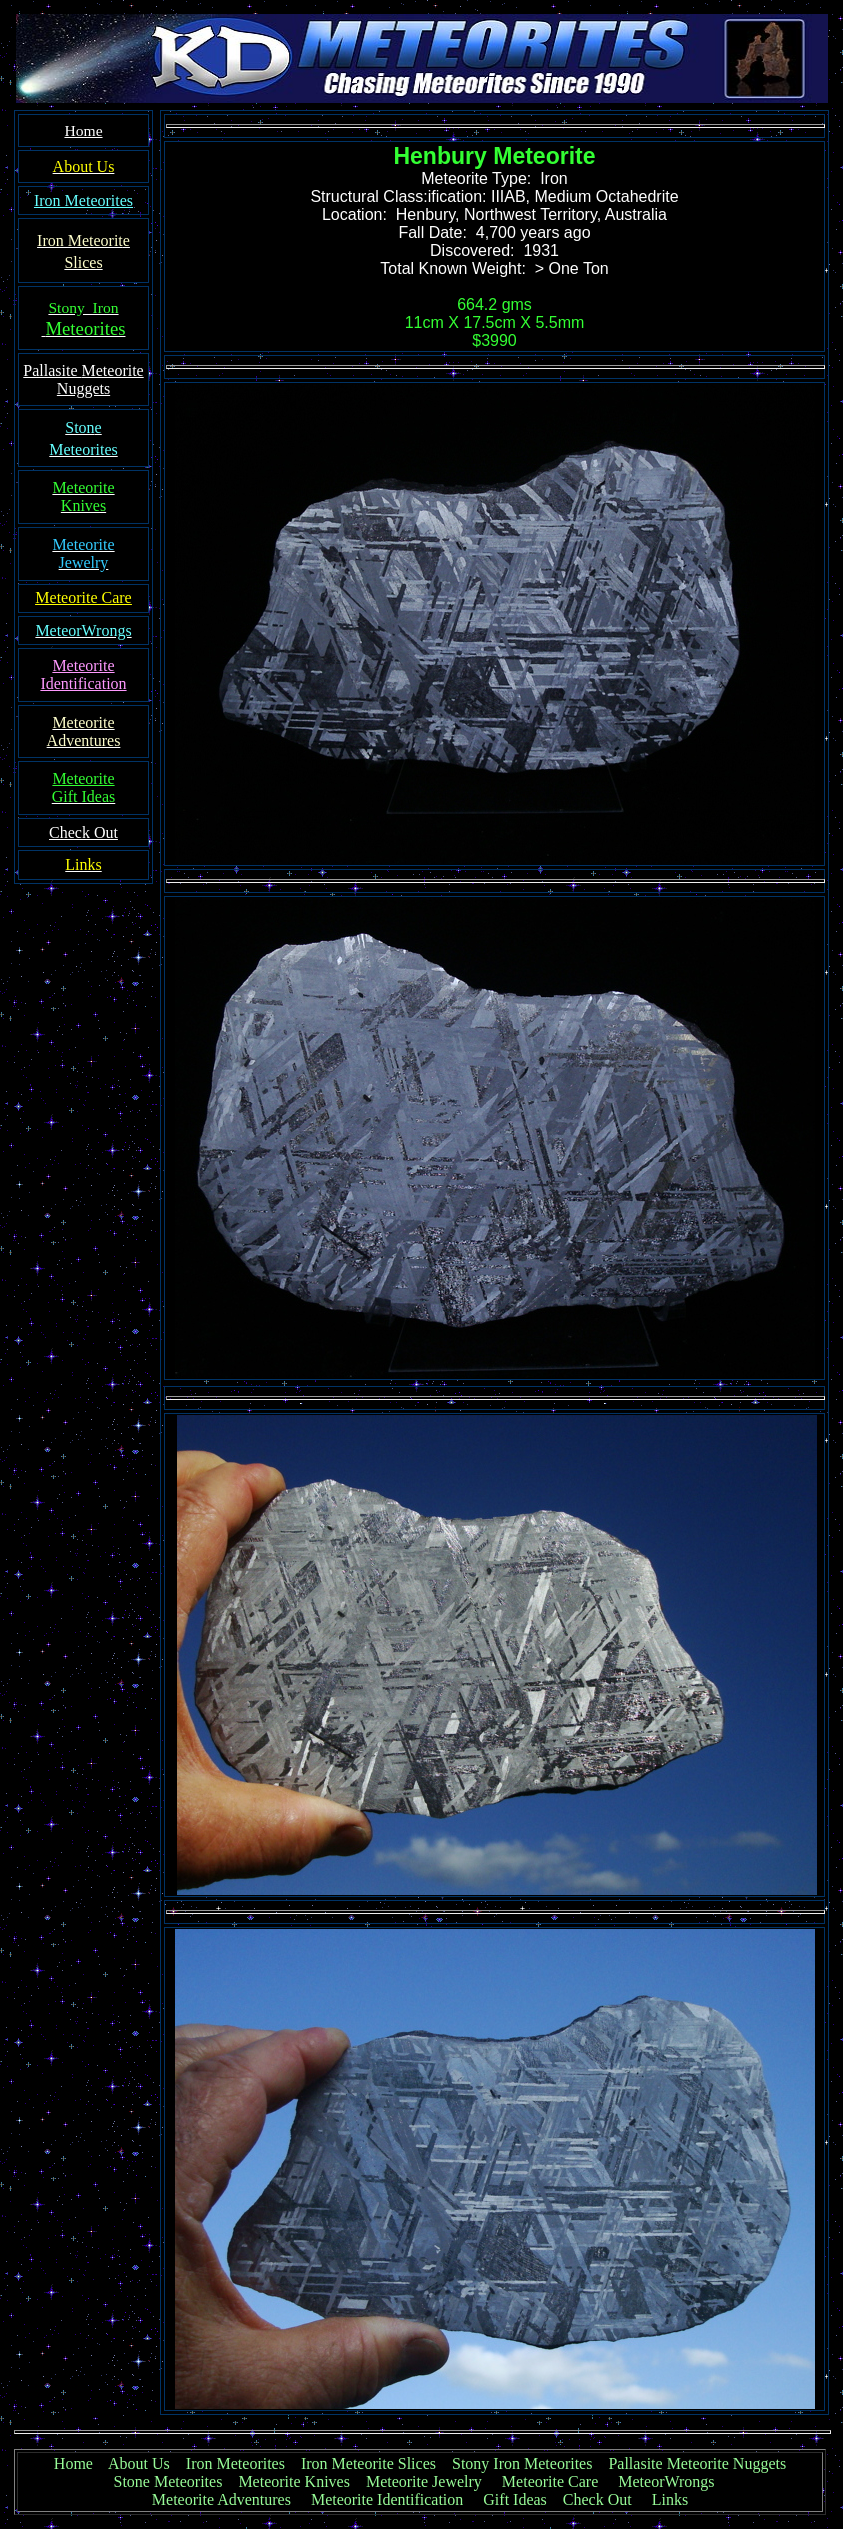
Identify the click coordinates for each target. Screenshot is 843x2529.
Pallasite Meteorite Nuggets (697, 2463)
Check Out (597, 2499)
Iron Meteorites (235, 2463)
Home (73, 2463)
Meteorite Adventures (221, 2499)
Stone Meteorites (168, 2481)
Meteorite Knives (294, 2481)
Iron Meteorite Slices (368, 2463)
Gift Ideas (515, 2499)
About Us (139, 2463)
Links (670, 2499)
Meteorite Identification (387, 2499)
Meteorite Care (550, 2481)
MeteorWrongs (666, 2481)
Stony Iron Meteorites (530, 2463)
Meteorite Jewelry (430, 2481)
